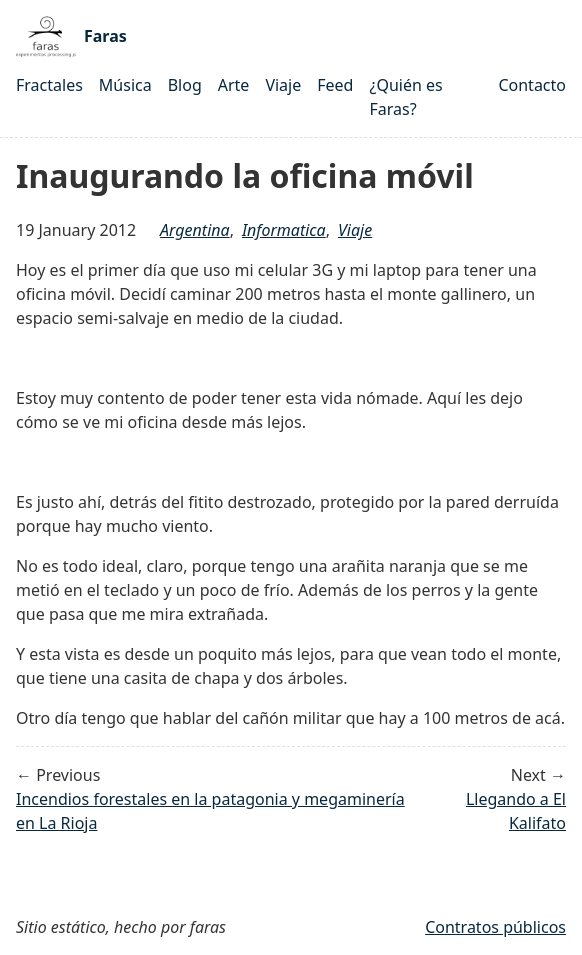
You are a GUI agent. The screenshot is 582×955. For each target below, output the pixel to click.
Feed (335, 85)
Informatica (284, 230)
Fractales (49, 85)
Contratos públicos (495, 927)
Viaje (283, 85)
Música (125, 85)
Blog (185, 85)
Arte (234, 85)
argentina (195, 230)
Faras (71, 36)
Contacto (532, 85)
